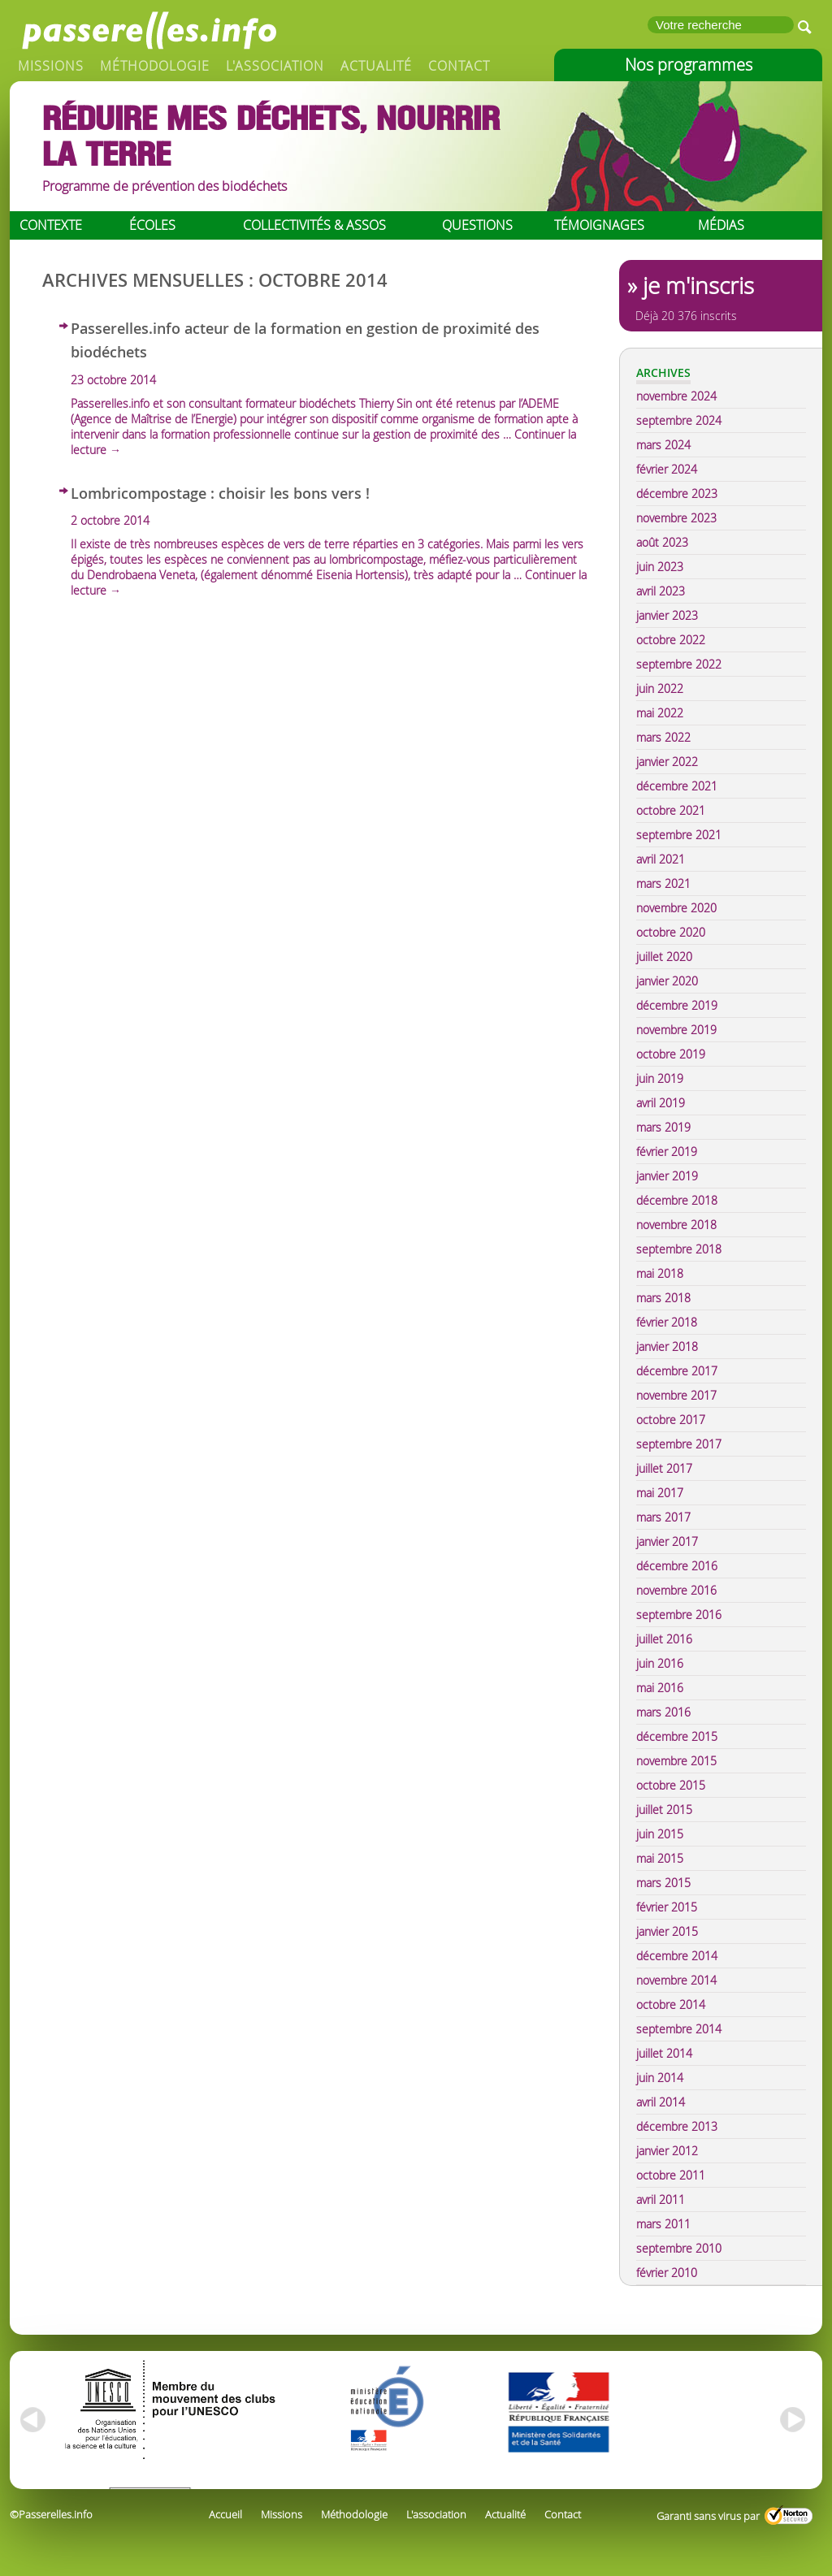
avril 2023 (660, 591)
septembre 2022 (679, 664)
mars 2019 (663, 1127)
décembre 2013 (676, 2126)
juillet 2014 (664, 2053)
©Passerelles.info (51, 2514)
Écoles (152, 225)
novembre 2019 (676, 1029)
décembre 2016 (676, 1566)
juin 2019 (659, 1078)
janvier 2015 (667, 1931)
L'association (275, 66)
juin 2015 (659, 1834)
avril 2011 (660, 2199)
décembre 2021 (676, 786)
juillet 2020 (664, 956)
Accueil (225, 2514)
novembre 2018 (676, 1224)
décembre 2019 (676, 1005)
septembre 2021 (679, 834)
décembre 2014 (676, 1955)
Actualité (376, 66)
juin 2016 (659, 1663)
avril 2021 (660, 859)
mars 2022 (663, 737)
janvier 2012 (667, 2150)
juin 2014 (659, 2077)
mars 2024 (663, 444)
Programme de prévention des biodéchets (164, 186)
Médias (721, 225)
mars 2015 (663, 1882)
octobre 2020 (670, 932)
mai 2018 (659, 1273)
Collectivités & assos (314, 225)
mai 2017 (659, 1492)
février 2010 (666, 2272)
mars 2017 (663, 1517)
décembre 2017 (676, 1371)
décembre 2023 (676, 493)
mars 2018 (663, 1297)
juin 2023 (659, 566)
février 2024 (666, 469)
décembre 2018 (676, 1200)
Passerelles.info (148, 28)
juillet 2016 (664, 1639)
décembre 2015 (676, 1736)
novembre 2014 (676, 1980)
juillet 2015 (664, 1809)
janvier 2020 (667, 981)
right (794, 2420)
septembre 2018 (679, 1249)
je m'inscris (698, 286)
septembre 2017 (679, 1444)
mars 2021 (663, 883)
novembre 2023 (676, 518)
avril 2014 (660, 2102)
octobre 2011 (670, 2175)
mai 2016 (659, 1687)
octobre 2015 (670, 1785)
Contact (459, 66)
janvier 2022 (667, 761)
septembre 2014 (679, 2029)
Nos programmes (688, 65)
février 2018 (666, 1322)
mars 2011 (663, 2224)
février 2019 (666, 1151)
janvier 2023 (667, 615)
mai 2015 (659, 1858)
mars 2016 (663, 1712)
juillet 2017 (664, 1468)
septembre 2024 (679, 420)
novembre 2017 (676, 1395)
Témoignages (599, 225)
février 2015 (666, 1907)
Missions (51, 66)
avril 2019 (660, 1102)
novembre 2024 (676, 396)
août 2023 (662, 542)
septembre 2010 (679, 2248)
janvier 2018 (667, 1346)
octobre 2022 (670, 639)
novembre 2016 (676, 1590)
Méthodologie (155, 66)
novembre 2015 (676, 1761)
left (30, 2420)
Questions (477, 225)
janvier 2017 (667, 1541)
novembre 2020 (676, 908)
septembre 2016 (679, 1614)
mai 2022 (659, 713)
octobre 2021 (670, 810)
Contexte (51, 225)
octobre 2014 (670, 2004)
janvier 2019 (667, 1176)
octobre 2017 (670, 1419)
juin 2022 (659, 688)
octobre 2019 (670, 1054)
